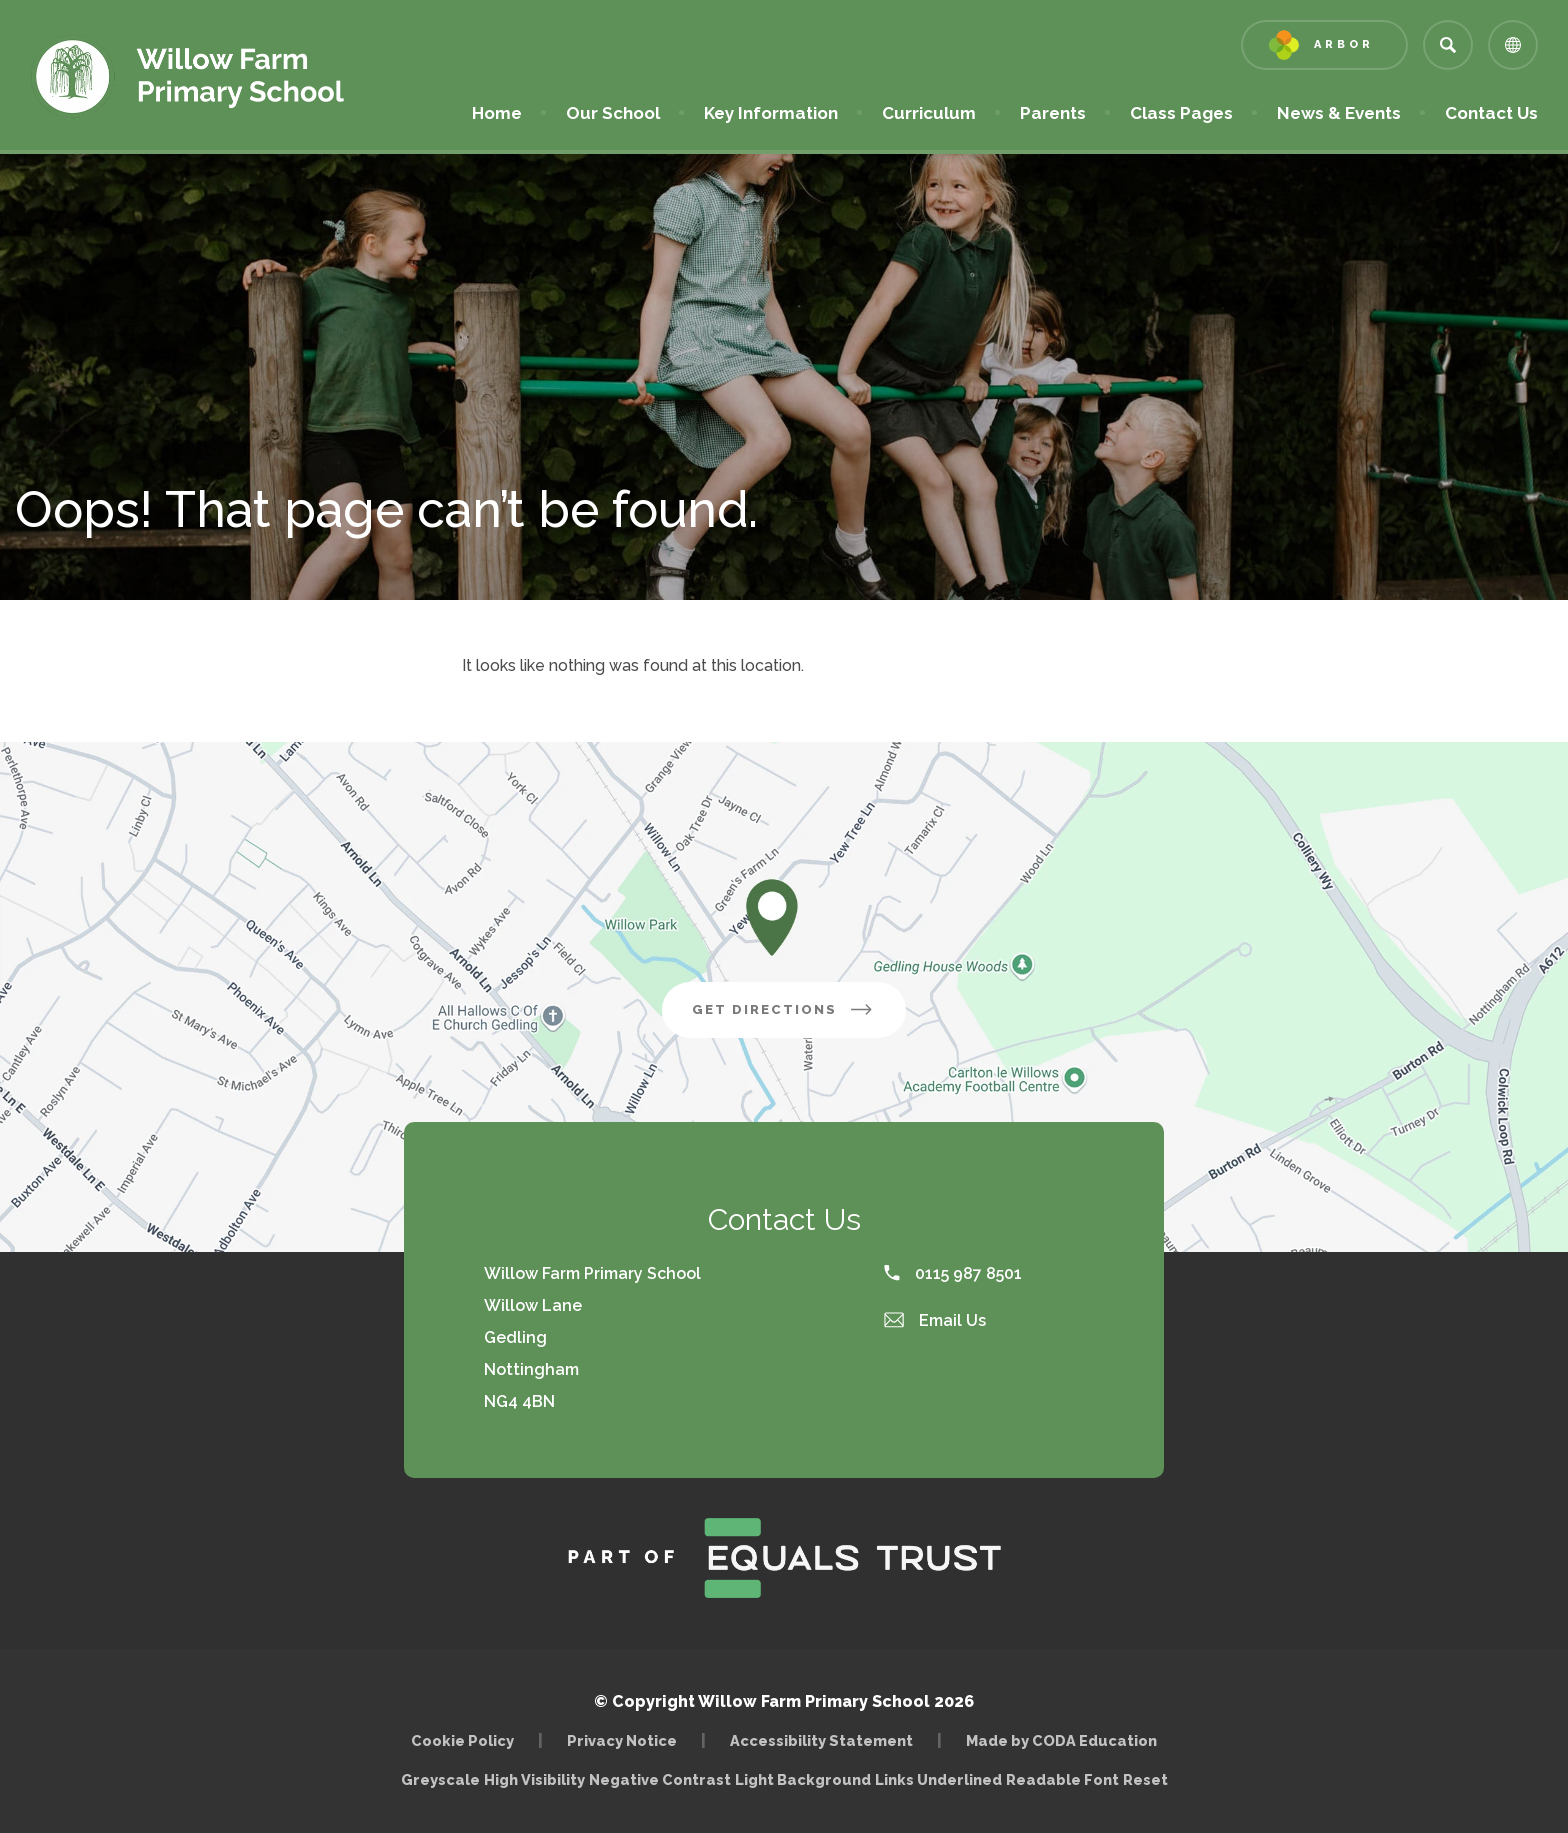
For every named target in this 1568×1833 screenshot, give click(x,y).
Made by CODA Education (1061, 1740)
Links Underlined (938, 1779)
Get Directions (784, 1009)
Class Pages (1181, 113)
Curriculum (929, 113)
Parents (1053, 113)
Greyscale (440, 1779)
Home (497, 113)
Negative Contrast (660, 1779)
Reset (1145, 1779)
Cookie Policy (462, 1740)
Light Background (803, 1779)
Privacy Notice (622, 1740)
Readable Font (1062, 1779)
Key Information (771, 113)
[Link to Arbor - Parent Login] (1324, 45)
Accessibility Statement (821, 1740)
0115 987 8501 (953, 1273)
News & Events (1339, 113)
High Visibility (534, 1779)
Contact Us (1491, 113)
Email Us (935, 1320)
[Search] (1448, 45)
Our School (613, 113)
